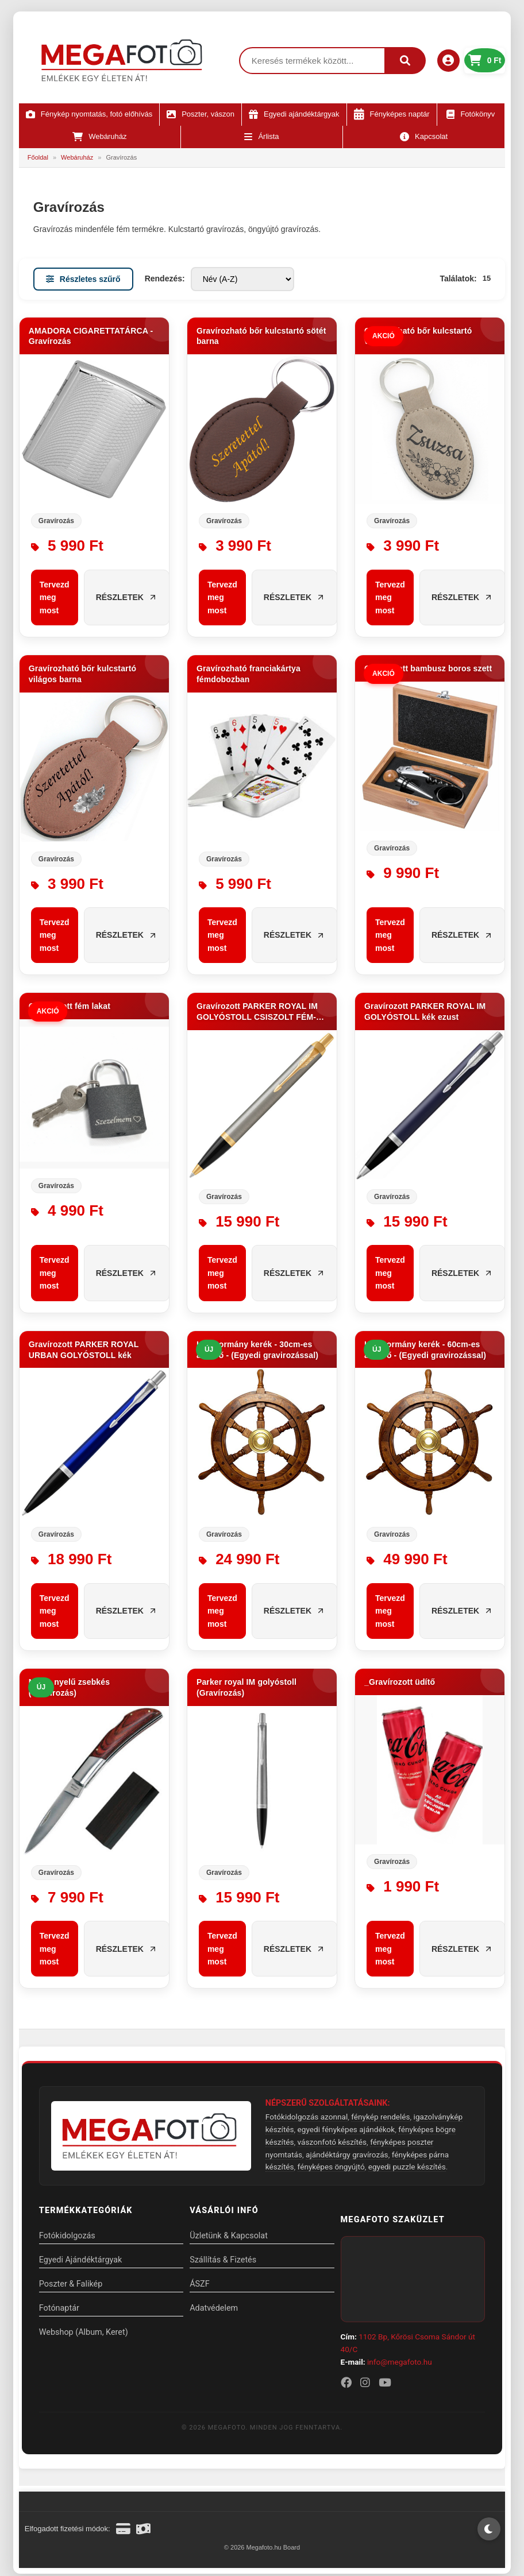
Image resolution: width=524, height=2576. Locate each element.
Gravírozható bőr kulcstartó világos (418, 336)
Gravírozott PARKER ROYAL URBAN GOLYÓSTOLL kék (83, 1350)
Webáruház (77, 157)
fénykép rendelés (380, 2116)
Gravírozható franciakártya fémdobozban (248, 674)
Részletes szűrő (83, 279)
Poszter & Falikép (70, 2284)
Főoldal (38, 157)
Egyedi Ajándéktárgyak (80, 2260)
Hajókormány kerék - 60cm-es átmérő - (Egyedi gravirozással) (425, 1350)
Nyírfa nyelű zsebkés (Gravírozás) (69, 1687)
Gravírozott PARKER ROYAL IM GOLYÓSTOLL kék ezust (425, 1011)
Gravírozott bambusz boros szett (428, 668)
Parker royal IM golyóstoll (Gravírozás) (246, 1687)
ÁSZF (204, 2284)
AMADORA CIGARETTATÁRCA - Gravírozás (91, 336)
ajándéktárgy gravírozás (347, 2154)
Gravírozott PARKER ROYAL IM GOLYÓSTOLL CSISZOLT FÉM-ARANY (257, 1012)
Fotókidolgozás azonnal (306, 2116)
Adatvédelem (218, 2308)
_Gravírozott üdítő (399, 1682)
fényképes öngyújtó (331, 2166)
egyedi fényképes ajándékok (346, 2129)
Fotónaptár (59, 2308)
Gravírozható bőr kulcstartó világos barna (82, 674)
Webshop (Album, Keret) (83, 2332)
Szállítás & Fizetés (227, 2260)
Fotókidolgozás (67, 2236)
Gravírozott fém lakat (69, 1006)
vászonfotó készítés (332, 2141)
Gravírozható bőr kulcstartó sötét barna (261, 336)
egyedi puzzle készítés (407, 2166)
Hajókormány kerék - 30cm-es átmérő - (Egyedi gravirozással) (257, 1350)
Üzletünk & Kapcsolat (233, 2236)
